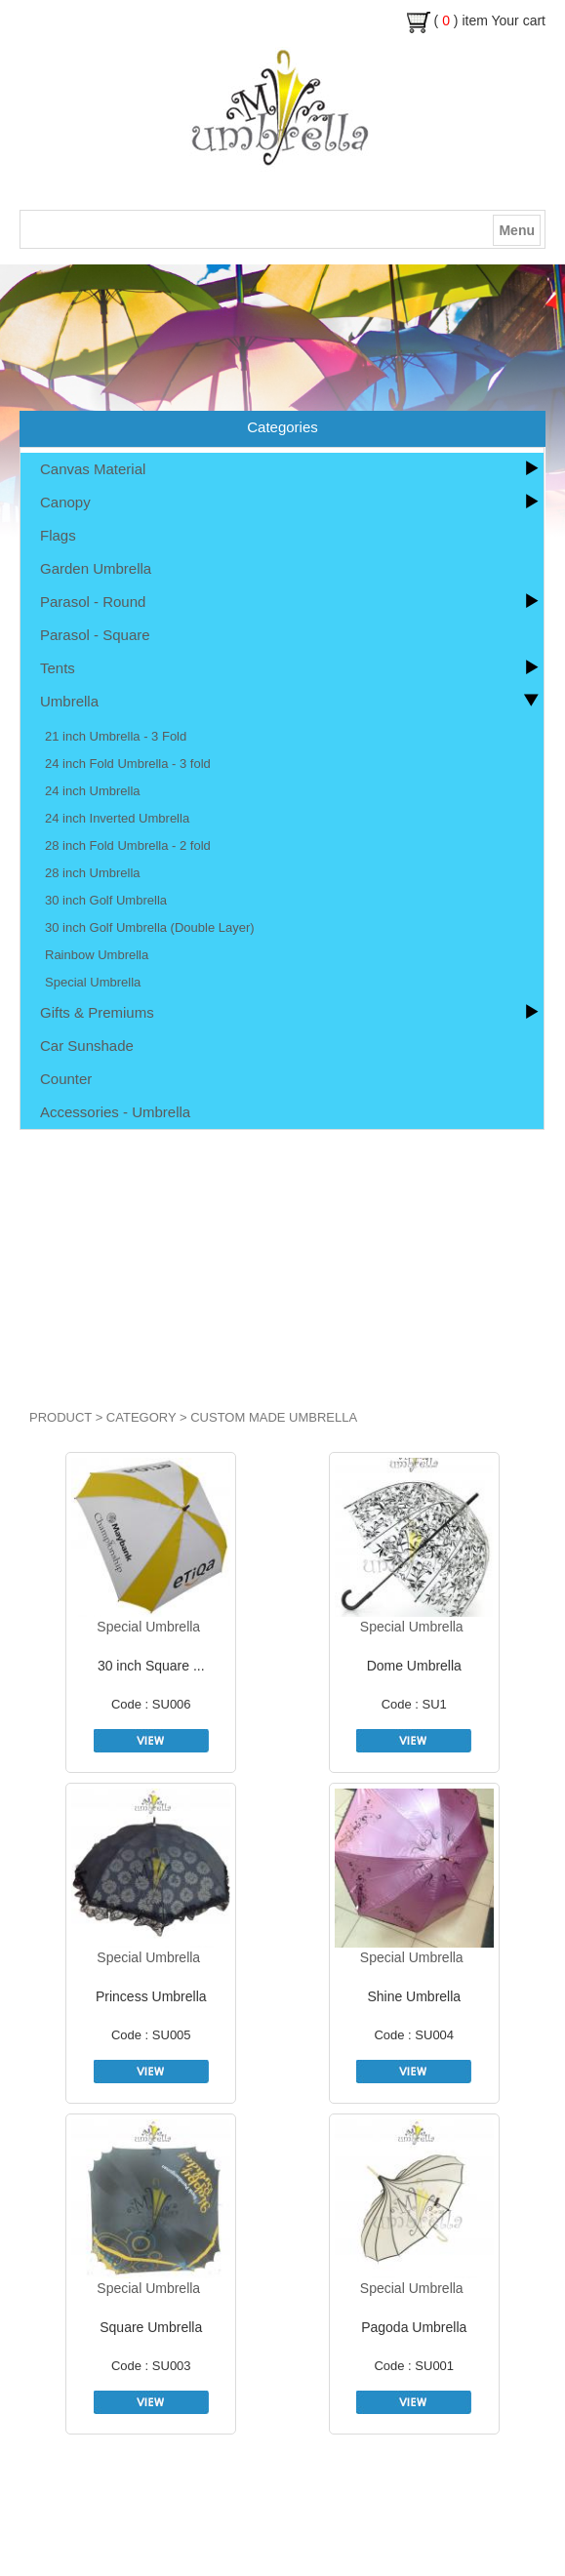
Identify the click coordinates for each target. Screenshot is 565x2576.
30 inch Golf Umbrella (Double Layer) (150, 927)
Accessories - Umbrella (115, 1112)
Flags (58, 535)
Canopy (65, 502)
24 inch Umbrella (93, 791)
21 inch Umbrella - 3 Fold (115, 736)
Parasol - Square (95, 634)
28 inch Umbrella (93, 872)
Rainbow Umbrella (96, 954)
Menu (517, 230)
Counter (66, 1078)
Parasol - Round (92, 601)
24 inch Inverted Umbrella (117, 818)
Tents (57, 668)
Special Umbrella (93, 982)
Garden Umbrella (95, 568)
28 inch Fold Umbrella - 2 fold (128, 845)
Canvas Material (92, 469)
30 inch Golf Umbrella (106, 900)
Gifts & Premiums (97, 1012)
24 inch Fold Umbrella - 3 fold (128, 763)
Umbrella (69, 701)
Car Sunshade (87, 1045)
